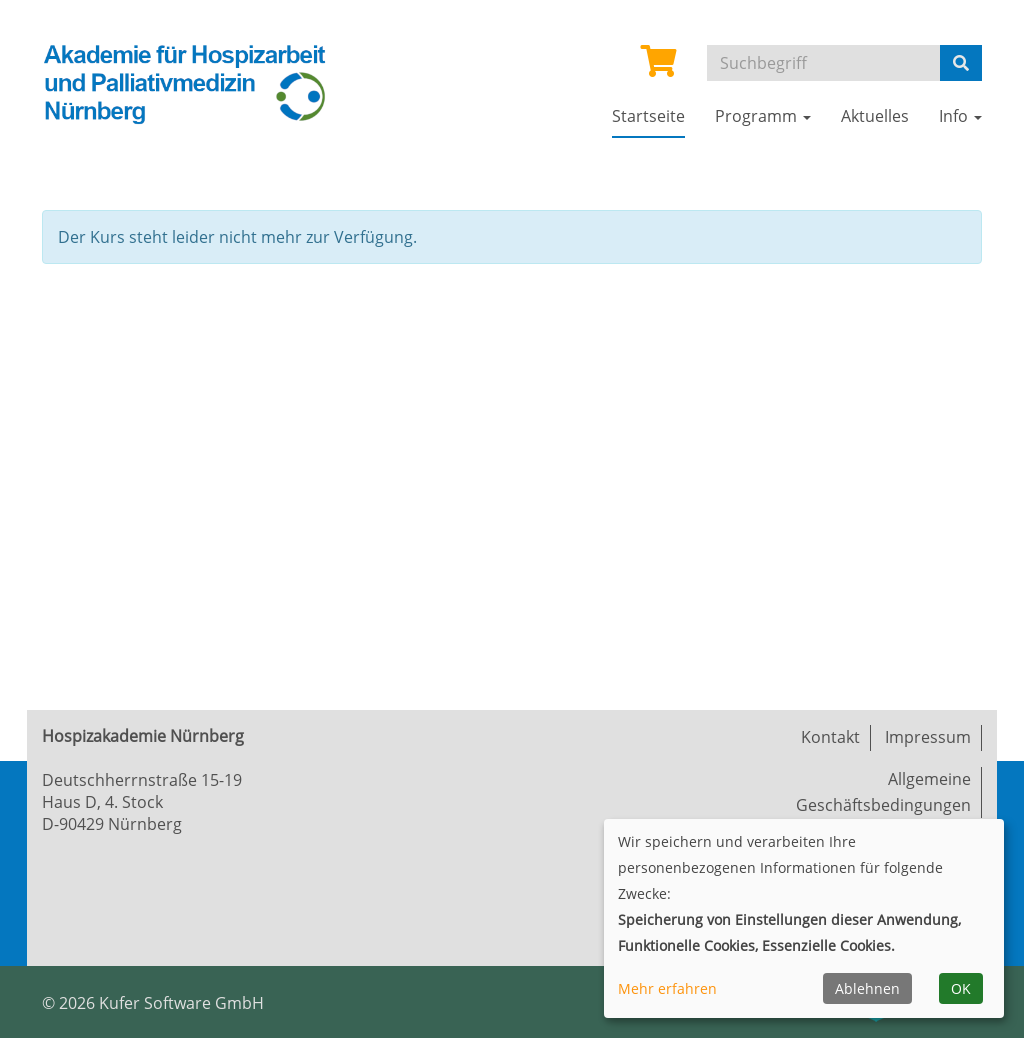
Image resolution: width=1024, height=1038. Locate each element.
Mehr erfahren (667, 988)
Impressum (928, 737)
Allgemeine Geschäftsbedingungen (883, 792)
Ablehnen (867, 988)
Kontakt (830, 737)
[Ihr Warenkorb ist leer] (659, 67)
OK (961, 988)
